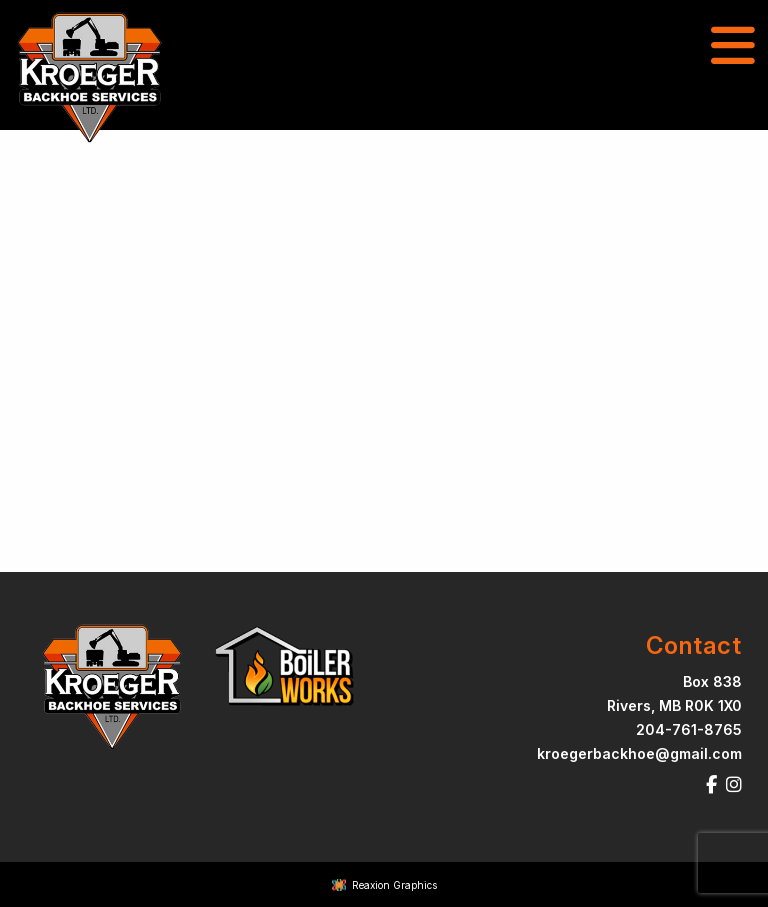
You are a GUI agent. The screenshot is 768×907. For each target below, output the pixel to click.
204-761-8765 (689, 729)
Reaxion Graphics (394, 885)
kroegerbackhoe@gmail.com (639, 753)
